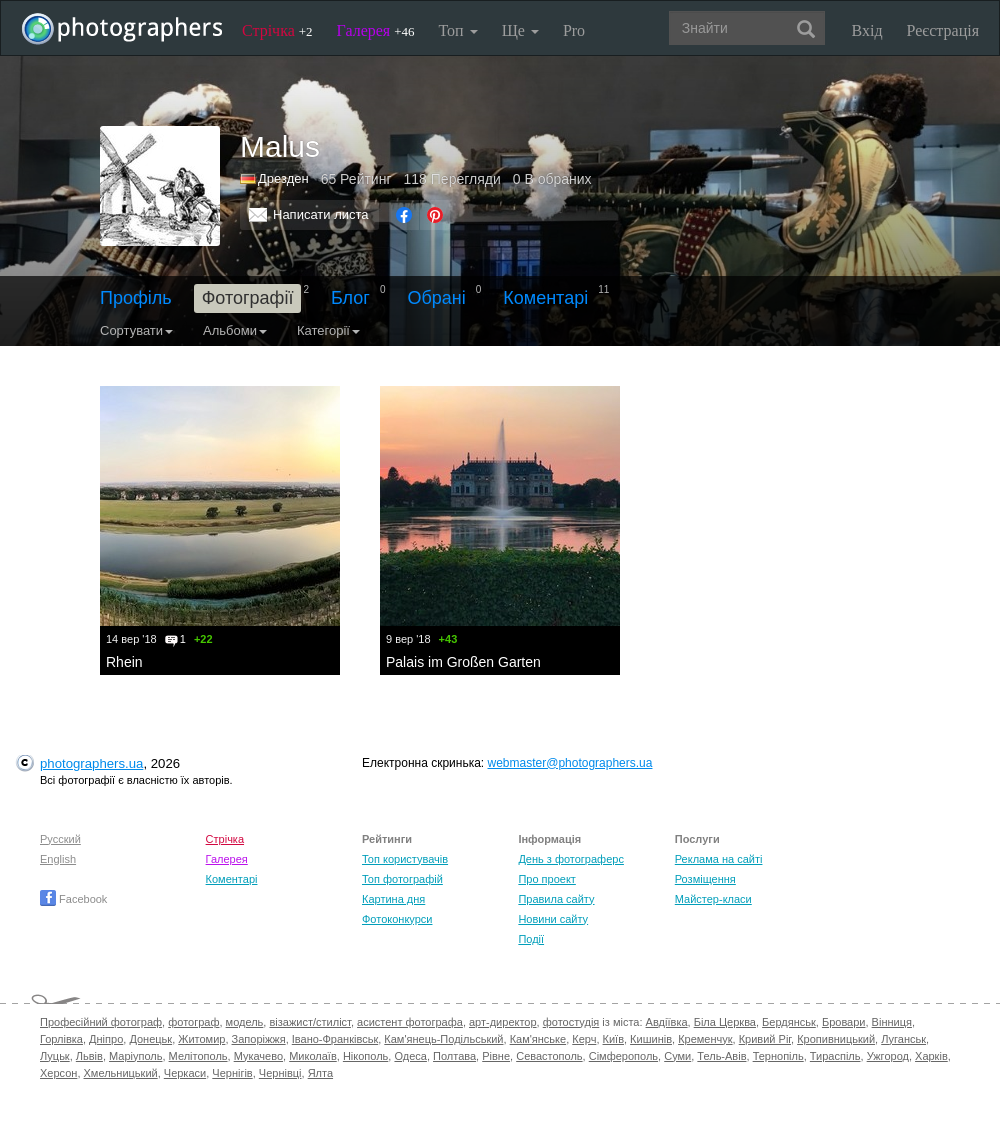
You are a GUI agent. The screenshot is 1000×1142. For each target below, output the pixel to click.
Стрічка (277, 30)
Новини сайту (553, 919)
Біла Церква (725, 1022)
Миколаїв (313, 1056)
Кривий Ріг (765, 1039)
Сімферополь (623, 1056)
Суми (677, 1056)
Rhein (124, 662)
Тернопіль (778, 1056)
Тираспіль (835, 1056)
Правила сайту (556, 899)
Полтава (454, 1056)
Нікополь (365, 1056)
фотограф (193, 1022)
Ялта (320, 1073)
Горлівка (61, 1039)
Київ (613, 1039)
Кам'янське (538, 1039)
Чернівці (280, 1073)
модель (245, 1022)
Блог (350, 298)
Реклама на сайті (719, 859)
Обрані (436, 298)
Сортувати (136, 330)
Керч (584, 1039)
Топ (457, 30)
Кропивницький (836, 1039)
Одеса (410, 1056)
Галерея (376, 30)
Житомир (201, 1039)
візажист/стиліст (309, 1022)
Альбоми (235, 330)
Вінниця (892, 1022)
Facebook (73, 899)
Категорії (328, 330)
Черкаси (185, 1073)
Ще (520, 30)
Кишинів (651, 1039)
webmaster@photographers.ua (570, 763)
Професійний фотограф (101, 1022)
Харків (931, 1056)
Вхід (867, 30)
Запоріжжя (259, 1039)
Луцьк (55, 1056)
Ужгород (888, 1056)
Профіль (136, 298)
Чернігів (232, 1073)
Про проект (546, 879)
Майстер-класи (713, 899)
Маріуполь (135, 1056)
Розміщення (705, 879)
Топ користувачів (405, 859)
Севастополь (549, 1056)
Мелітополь (198, 1056)
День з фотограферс (571, 859)
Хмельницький (121, 1073)
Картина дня (393, 899)
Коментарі (545, 298)
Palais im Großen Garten (463, 662)
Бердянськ (789, 1022)
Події (531, 939)
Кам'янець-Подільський (443, 1039)
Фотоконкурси (397, 919)
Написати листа (321, 214)
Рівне (496, 1056)
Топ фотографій (402, 879)
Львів (89, 1056)
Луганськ (903, 1039)
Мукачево (258, 1056)
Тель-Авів (721, 1056)
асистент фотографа (410, 1022)
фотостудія (571, 1022)
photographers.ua (91, 763)
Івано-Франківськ (335, 1039)
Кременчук (705, 1039)
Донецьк (150, 1039)
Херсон (58, 1073)
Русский (60, 839)
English (58, 859)
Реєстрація (943, 30)
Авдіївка (667, 1022)
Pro (574, 30)
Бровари (844, 1022)
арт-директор (503, 1022)
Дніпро (106, 1039)
